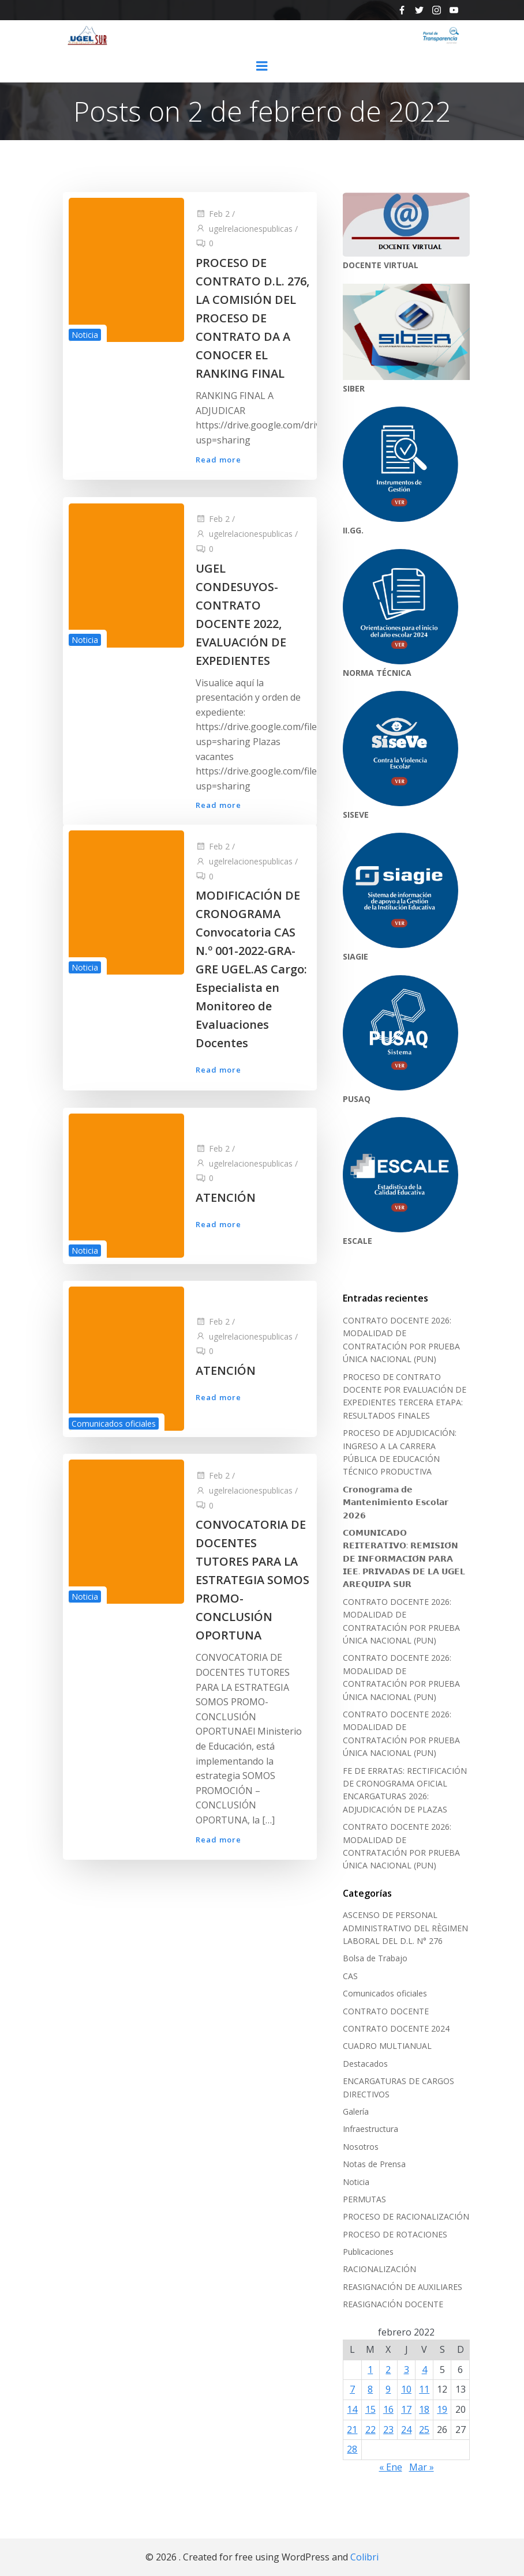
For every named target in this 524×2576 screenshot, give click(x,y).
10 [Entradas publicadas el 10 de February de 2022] (406, 2389)
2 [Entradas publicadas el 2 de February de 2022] (388, 2369)
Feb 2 (213, 213)
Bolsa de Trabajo (375, 1958)
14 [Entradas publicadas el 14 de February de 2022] (352, 2409)
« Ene (390, 2467)
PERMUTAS (364, 2199)
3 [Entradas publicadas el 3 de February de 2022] (406, 2369)
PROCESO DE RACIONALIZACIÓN (406, 2216)
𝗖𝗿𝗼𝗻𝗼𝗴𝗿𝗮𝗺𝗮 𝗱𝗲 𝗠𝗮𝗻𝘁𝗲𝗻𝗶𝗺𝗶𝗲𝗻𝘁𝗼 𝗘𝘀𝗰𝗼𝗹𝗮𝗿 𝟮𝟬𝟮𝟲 (395, 1502)
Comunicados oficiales (114, 1422)
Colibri (364, 2556)
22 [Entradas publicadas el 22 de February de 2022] (370, 2429)
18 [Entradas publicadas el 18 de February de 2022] (424, 2409)
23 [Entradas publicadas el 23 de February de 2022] (388, 2429)
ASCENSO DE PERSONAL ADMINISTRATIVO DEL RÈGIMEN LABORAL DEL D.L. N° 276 (405, 1927)
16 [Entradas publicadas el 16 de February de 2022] (388, 2409)
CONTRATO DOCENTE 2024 (396, 2028)
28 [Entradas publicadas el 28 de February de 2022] (352, 2449)
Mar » (421, 2467)
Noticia (85, 334)
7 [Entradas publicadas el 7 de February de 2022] (352, 2389)
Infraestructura (370, 2128)
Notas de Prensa (374, 2163)
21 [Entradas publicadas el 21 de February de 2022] (352, 2429)
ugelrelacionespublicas (244, 228)
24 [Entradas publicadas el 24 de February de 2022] (406, 2429)
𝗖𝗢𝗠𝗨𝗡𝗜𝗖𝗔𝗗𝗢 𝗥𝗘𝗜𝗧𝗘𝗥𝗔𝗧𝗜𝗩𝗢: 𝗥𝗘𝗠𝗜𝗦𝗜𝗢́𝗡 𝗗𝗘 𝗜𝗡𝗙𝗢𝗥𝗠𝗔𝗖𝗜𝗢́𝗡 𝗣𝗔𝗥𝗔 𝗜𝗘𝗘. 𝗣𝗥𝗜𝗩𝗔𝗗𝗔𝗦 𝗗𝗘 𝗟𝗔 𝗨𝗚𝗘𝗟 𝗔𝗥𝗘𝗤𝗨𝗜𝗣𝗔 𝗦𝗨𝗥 (404, 1558)
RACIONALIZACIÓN (379, 2268)
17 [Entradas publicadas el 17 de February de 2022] (406, 2409)
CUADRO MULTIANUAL (387, 2045)
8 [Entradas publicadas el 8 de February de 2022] (370, 2389)
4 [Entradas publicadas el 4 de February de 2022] (424, 2369)
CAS (350, 1975)
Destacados (365, 2063)
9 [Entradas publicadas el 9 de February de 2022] (388, 2389)
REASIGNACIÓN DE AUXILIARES (402, 2286)
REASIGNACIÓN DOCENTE (393, 2304)
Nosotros (361, 2146)
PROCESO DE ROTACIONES (395, 2233)
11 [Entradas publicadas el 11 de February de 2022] (424, 2389)
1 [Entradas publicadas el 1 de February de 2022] (370, 2369)
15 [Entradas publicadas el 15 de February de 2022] (370, 2409)
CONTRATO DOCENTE (386, 2010)
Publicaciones (368, 2251)
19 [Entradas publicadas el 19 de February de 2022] (442, 2409)
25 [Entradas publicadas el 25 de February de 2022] (424, 2429)
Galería (356, 2111)
